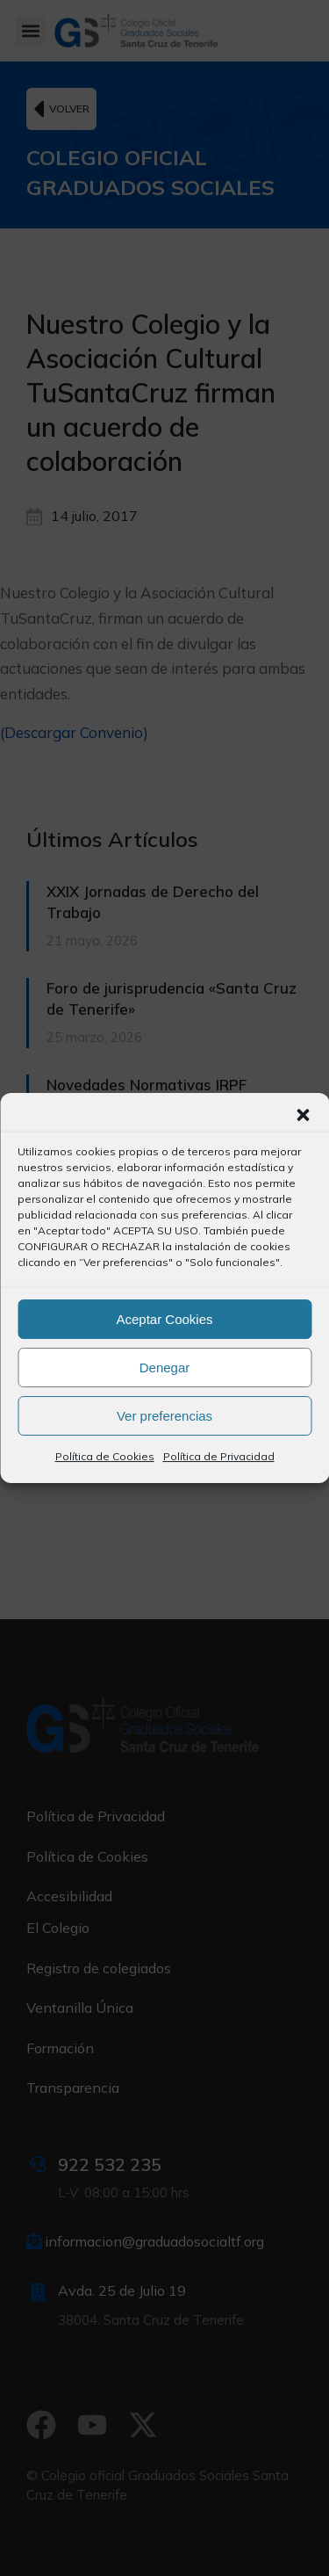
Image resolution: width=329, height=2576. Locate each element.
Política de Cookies (104, 1456)
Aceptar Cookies (164, 1319)
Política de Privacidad (219, 1456)
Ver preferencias (164, 1415)
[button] (302, 1115)
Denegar (164, 1367)
